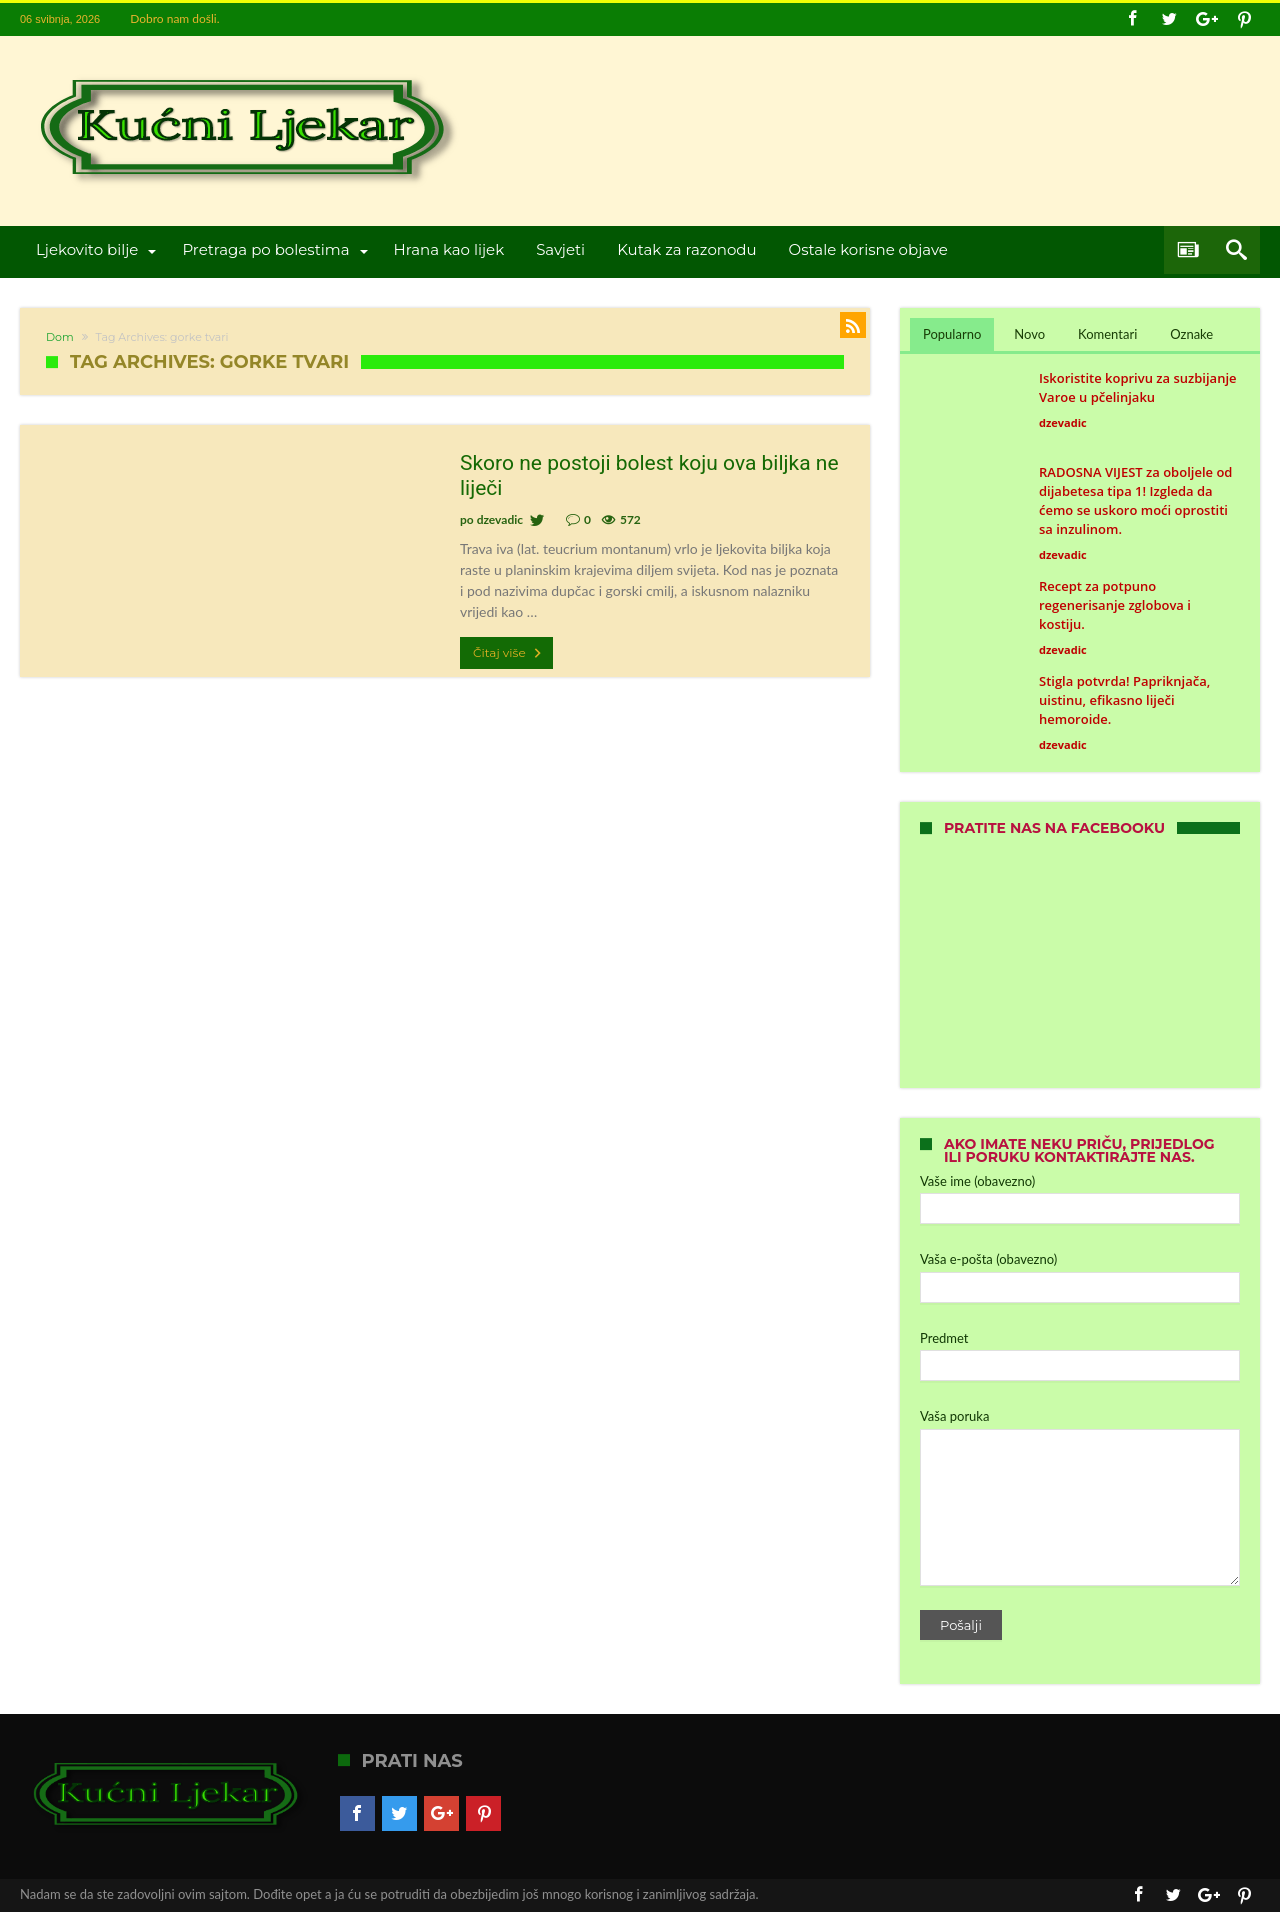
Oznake (1191, 334)
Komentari (1107, 334)
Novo (1029, 334)
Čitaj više (509, 653)
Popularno (952, 334)
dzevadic (500, 519)
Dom (60, 337)
